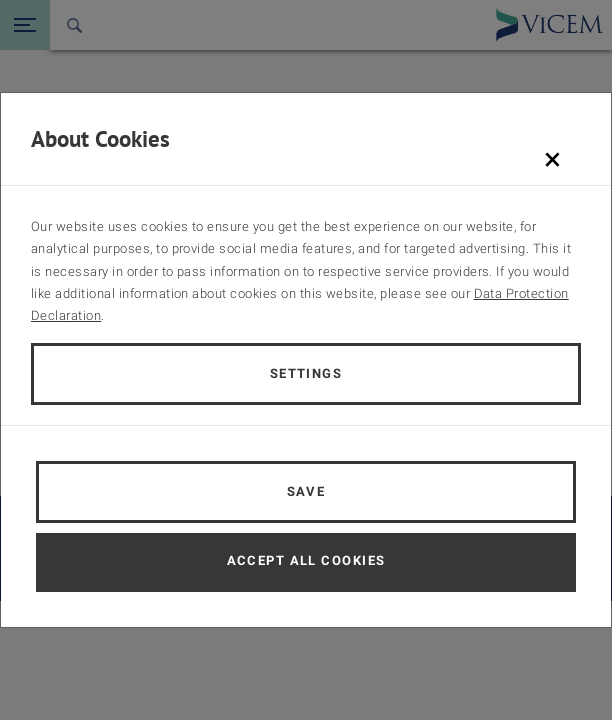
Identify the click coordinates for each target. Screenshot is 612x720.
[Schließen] (552, 159)
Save (306, 491)
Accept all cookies (306, 560)
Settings (306, 373)
